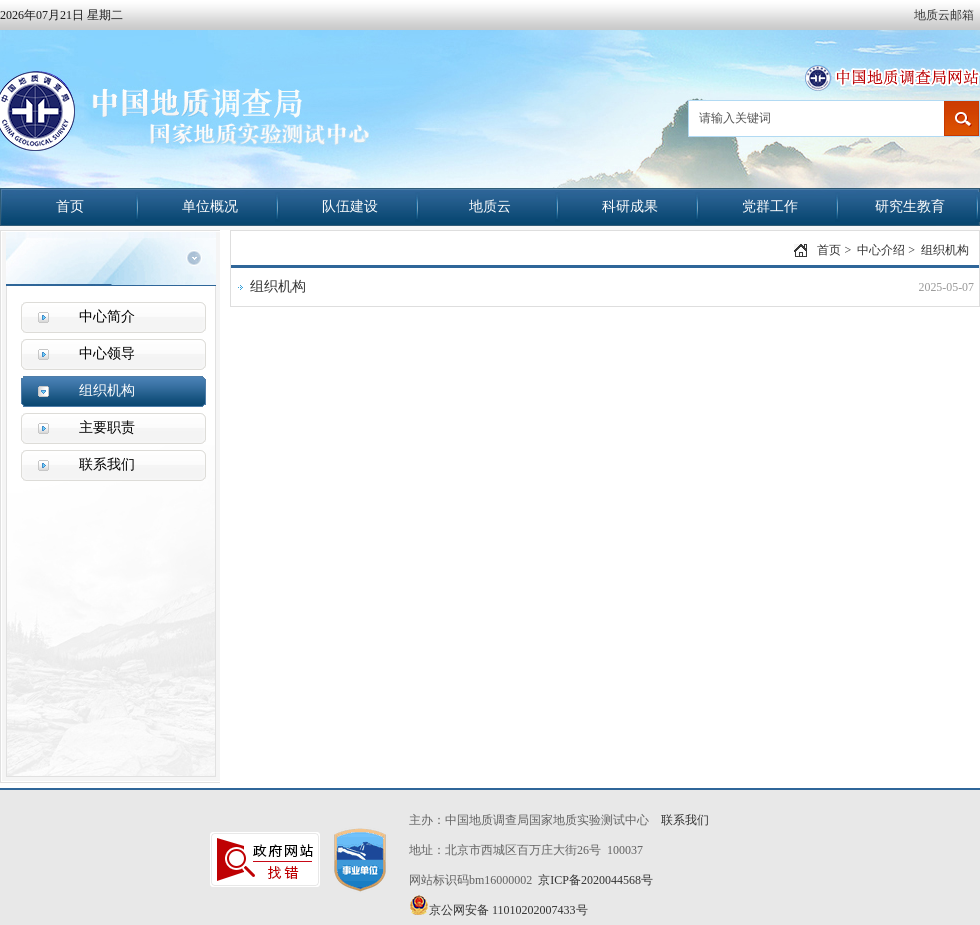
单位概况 (210, 206)
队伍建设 (350, 206)
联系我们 (685, 820)
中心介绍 (881, 250)
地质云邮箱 (944, 15)
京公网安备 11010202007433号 (498, 906)
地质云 (490, 206)
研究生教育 (910, 206)
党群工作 (770, 206)
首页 (70, 206)
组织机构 (945, 250)
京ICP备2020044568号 (595, 880)
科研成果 (630, 206)
